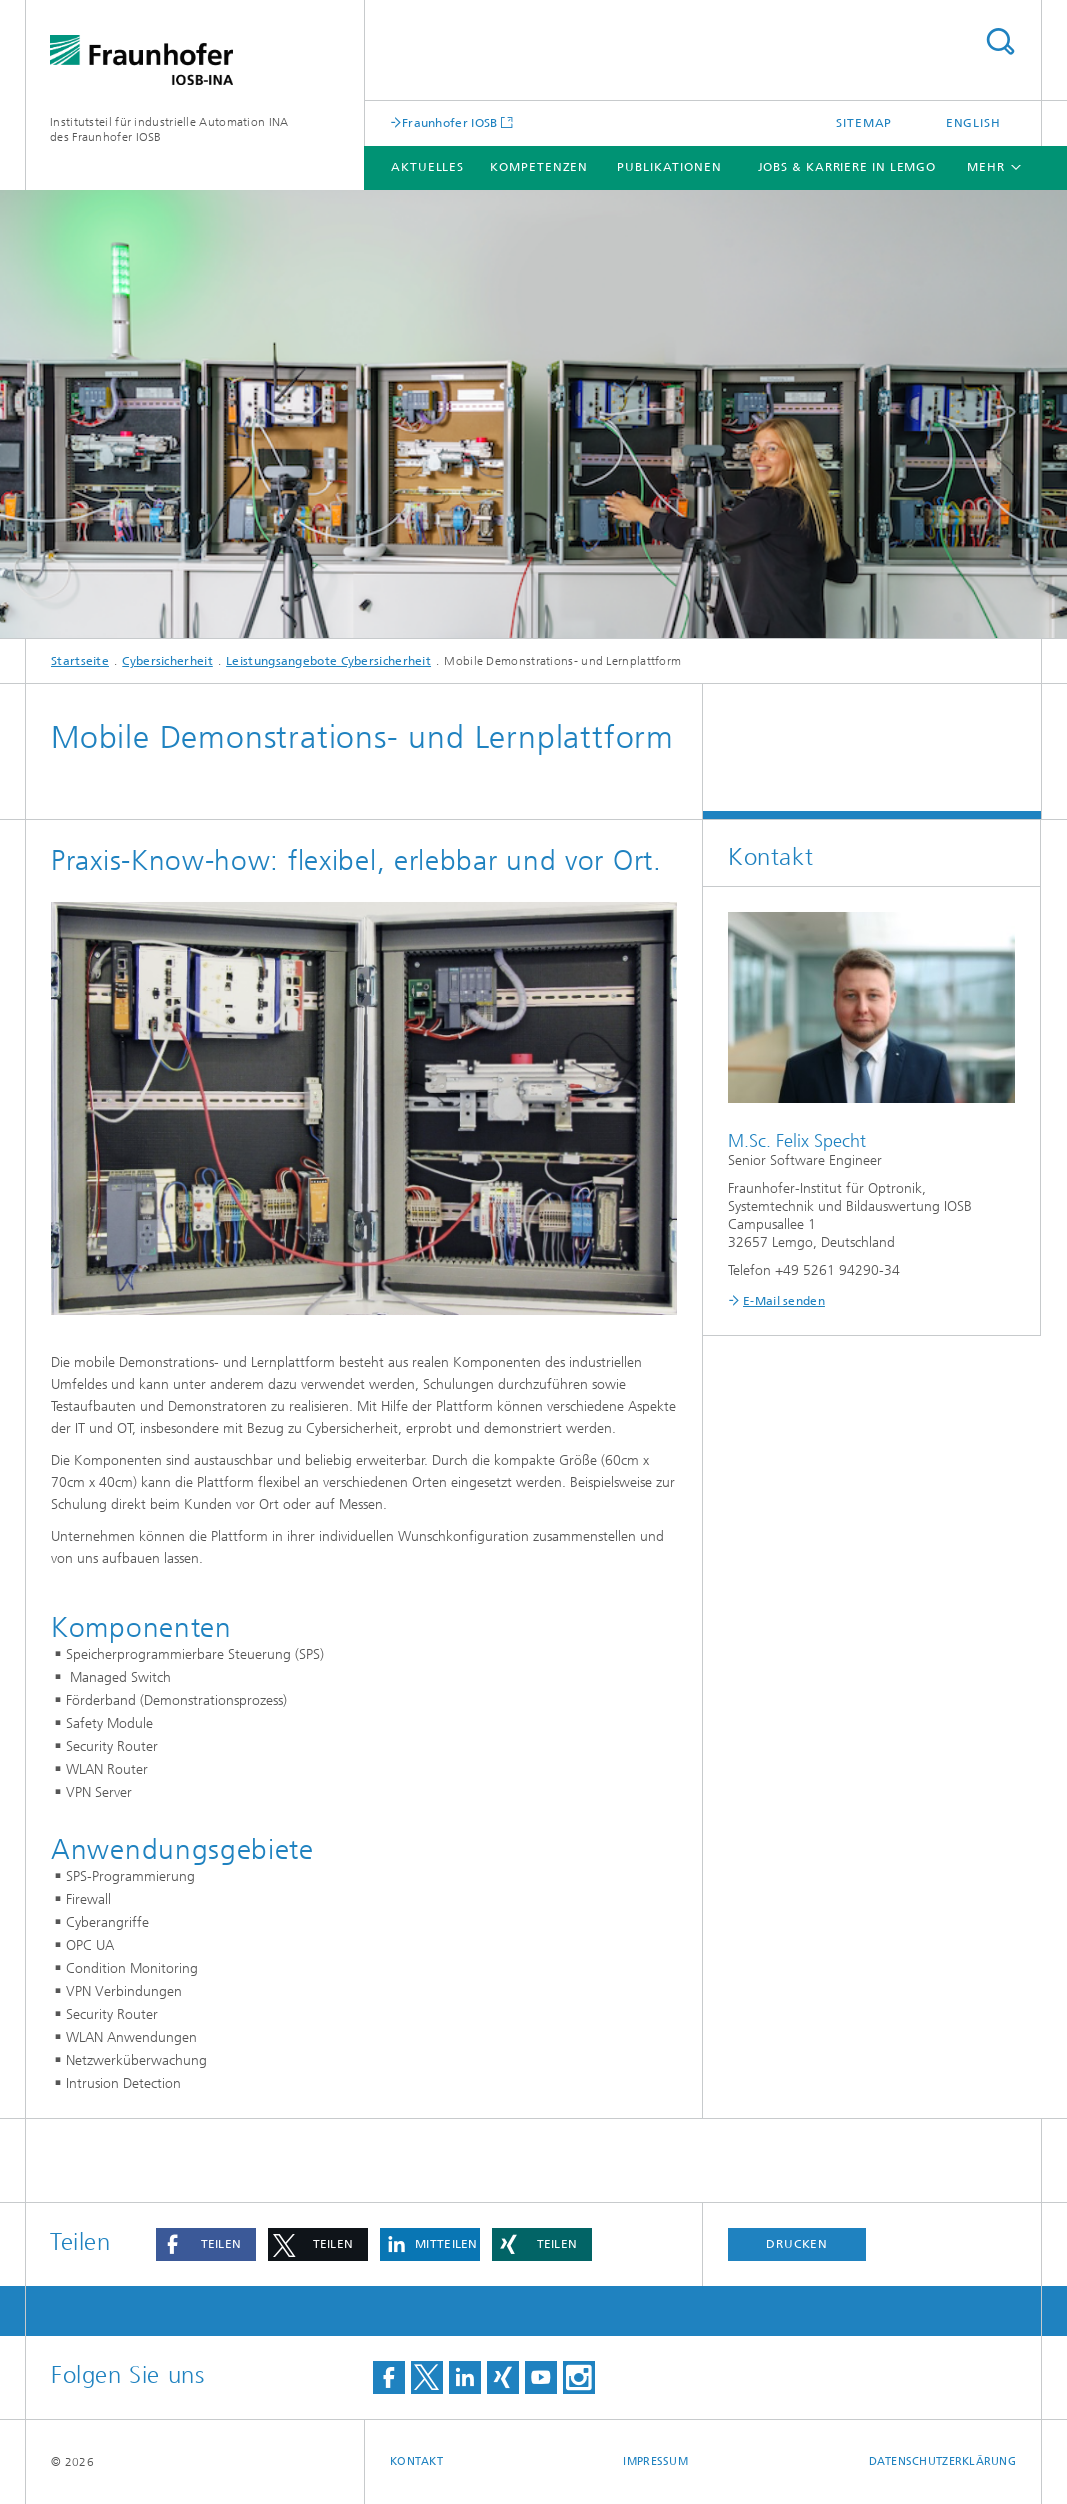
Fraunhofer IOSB (450, 122)
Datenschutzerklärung (943, 2461)
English (973, 123)
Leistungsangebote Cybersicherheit (328, 661)
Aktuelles (427, 167)
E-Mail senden (784, 1301)
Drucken (797, 2244)
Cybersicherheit (167, 661)
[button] (206, 2244)
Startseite (80, 661)
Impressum (655, 2461)
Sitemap (864, 123)
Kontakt (416, 2461)
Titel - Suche (1000, 41)
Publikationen (669, 167)
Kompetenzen (539, 167)
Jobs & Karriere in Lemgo (847, 167)
